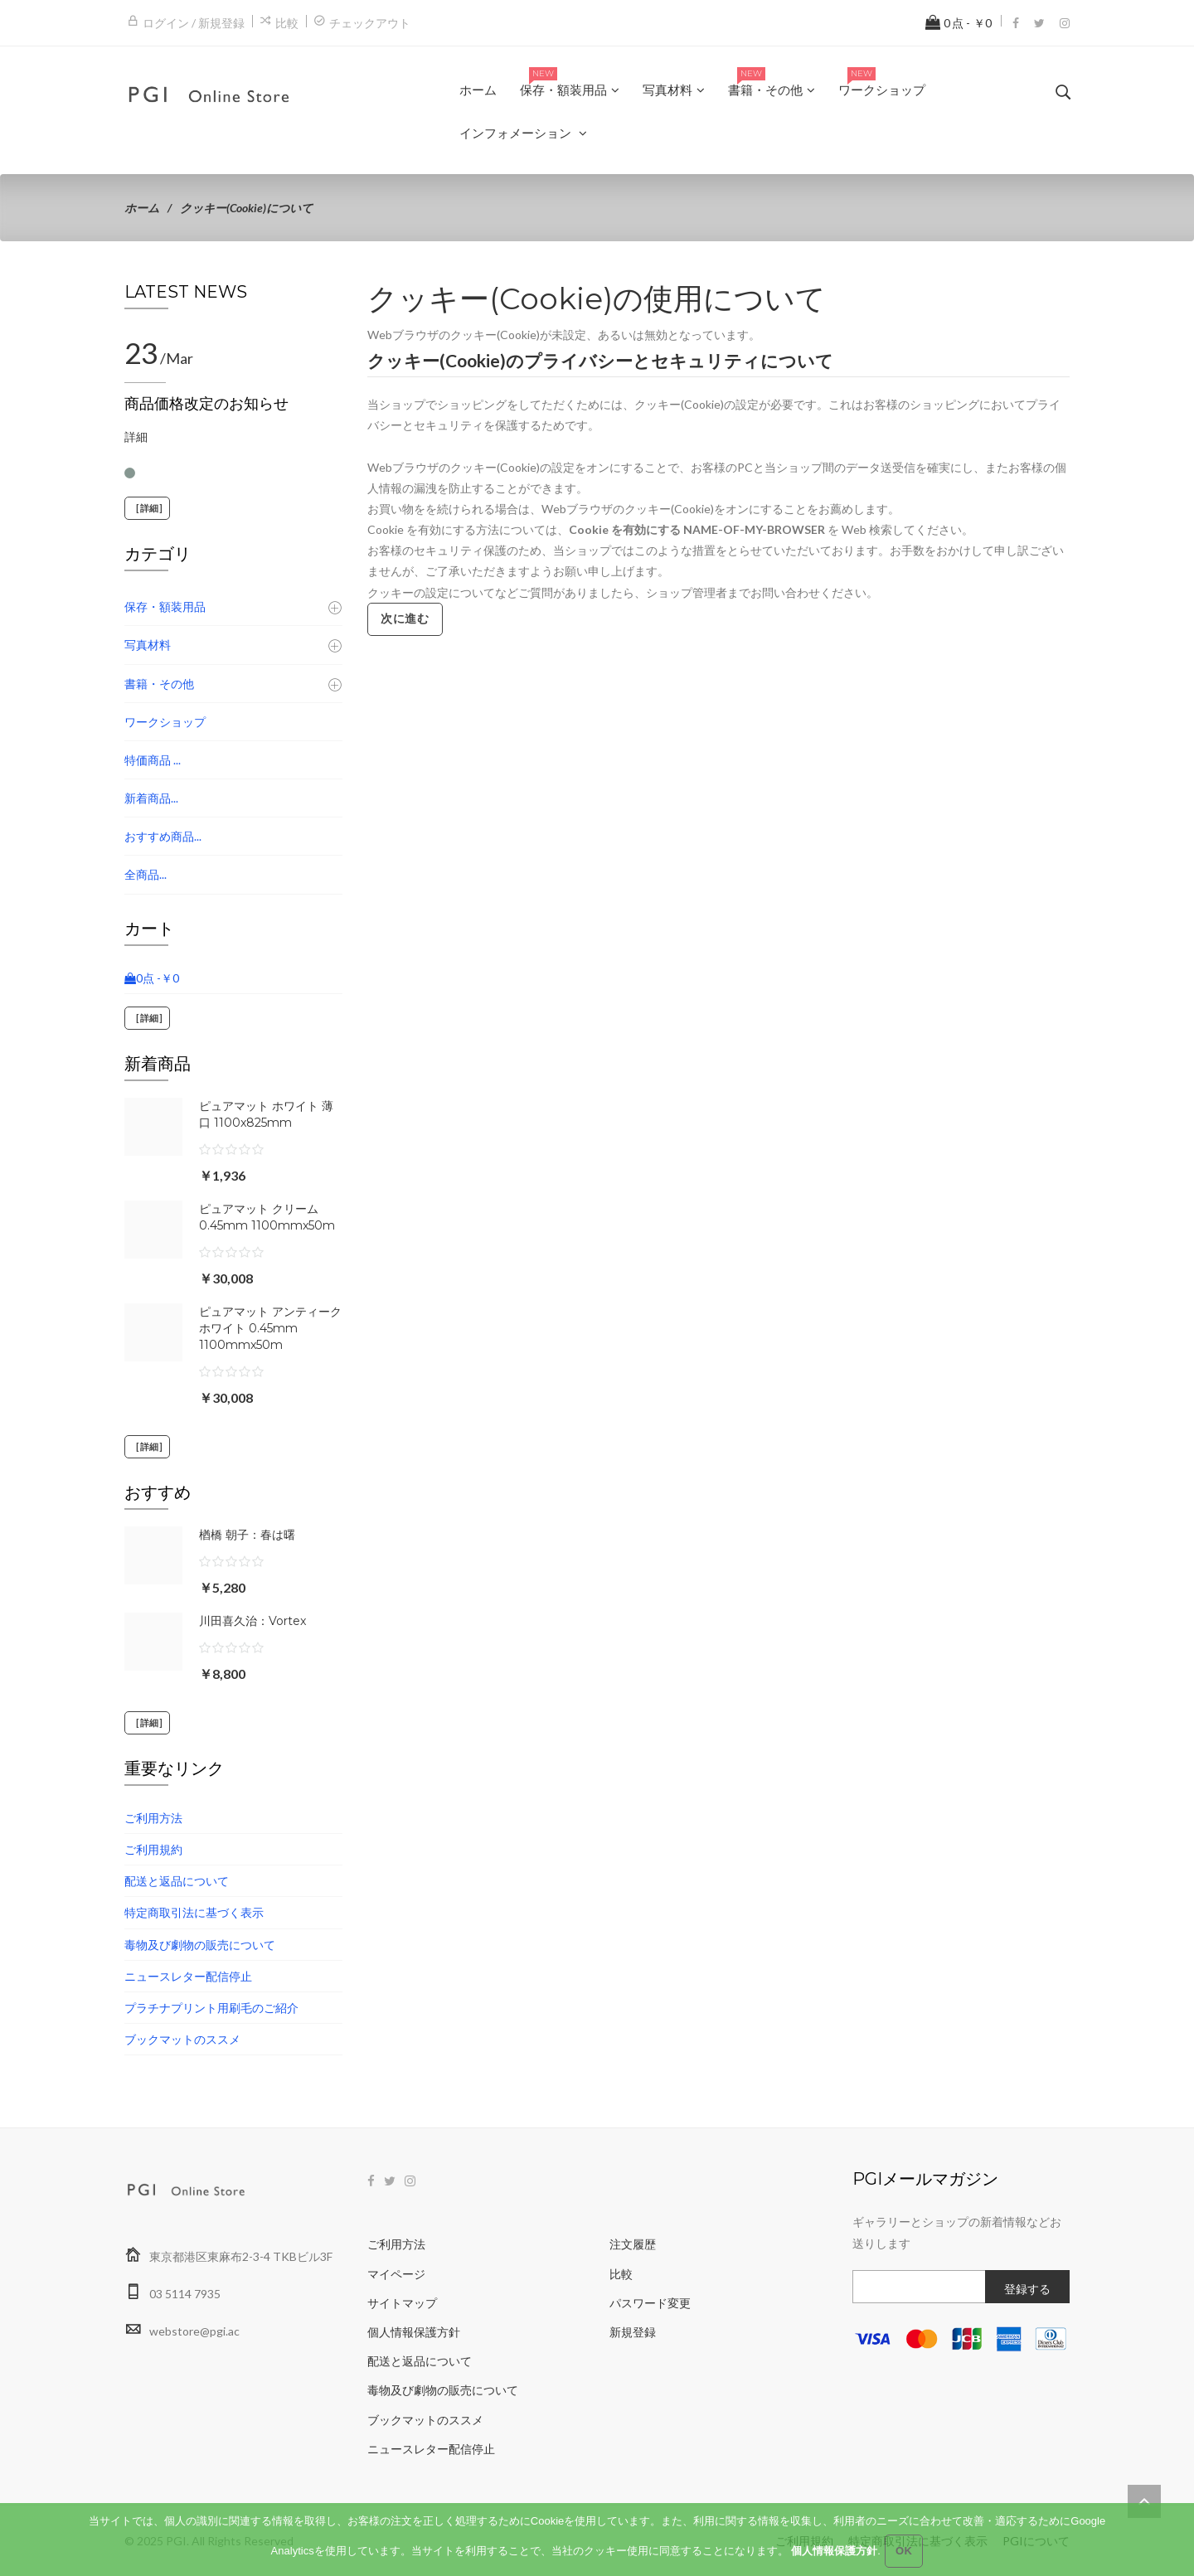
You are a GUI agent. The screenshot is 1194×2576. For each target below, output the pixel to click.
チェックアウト (369, 23)
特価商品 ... (152, 760)
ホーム (141, 208)
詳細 (136, 436)
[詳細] (147, 508)
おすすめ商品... (162, 836)
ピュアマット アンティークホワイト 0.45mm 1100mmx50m (270, 1328)
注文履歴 (632, 2244)
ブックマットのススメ (182, 2039)
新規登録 (632, 2332)
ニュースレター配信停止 (188, 1976)
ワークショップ (165, 722)
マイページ (396, 2274)
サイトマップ (402, 2303)
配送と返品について (176, 1881)
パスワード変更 (650, 2303)
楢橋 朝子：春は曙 (247, 1534)
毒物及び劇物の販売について (199, 1945)
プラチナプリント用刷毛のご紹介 (211, 2008)
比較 (286, 23)
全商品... (145, 874)
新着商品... (151, 798)
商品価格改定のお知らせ (206, 404)
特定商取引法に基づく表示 (194, 1912)
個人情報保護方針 (413, 2332)
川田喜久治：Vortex (252, 1620)
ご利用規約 (153, 1849)
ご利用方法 (153, 1818)
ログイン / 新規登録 (194, 23)
